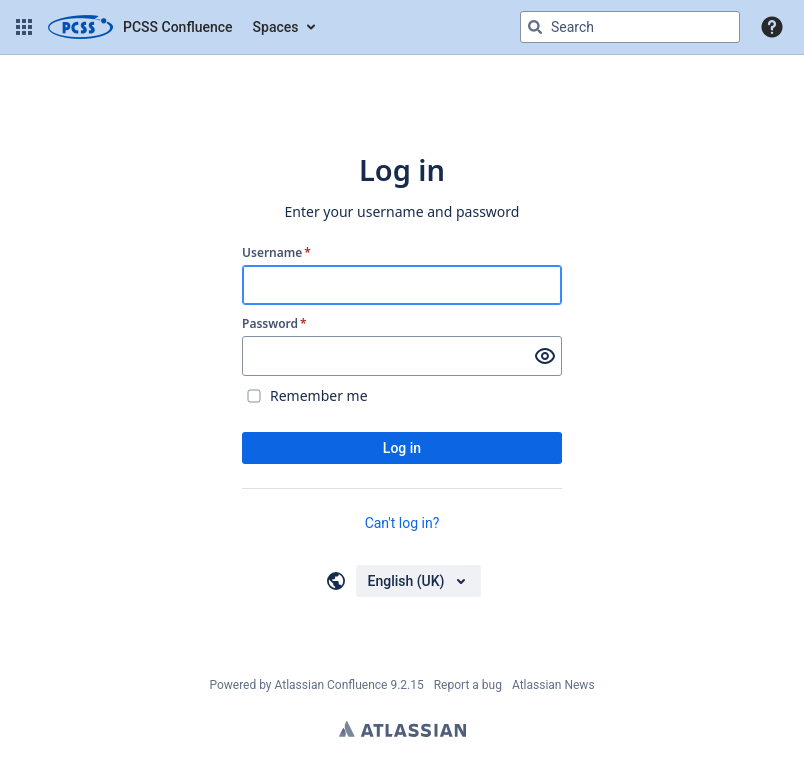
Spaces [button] (276, 27)
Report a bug (468, 685)
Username (276, 253)
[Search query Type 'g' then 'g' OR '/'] (630, 27)
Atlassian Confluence (331, 685)
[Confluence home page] (140, 27)
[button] (24, 27)
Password (274, 324)
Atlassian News (553, 685)
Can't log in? (402, 523)
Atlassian (402, 729)
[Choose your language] (418, 581)
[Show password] (545, 356)
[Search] (535, 27)
